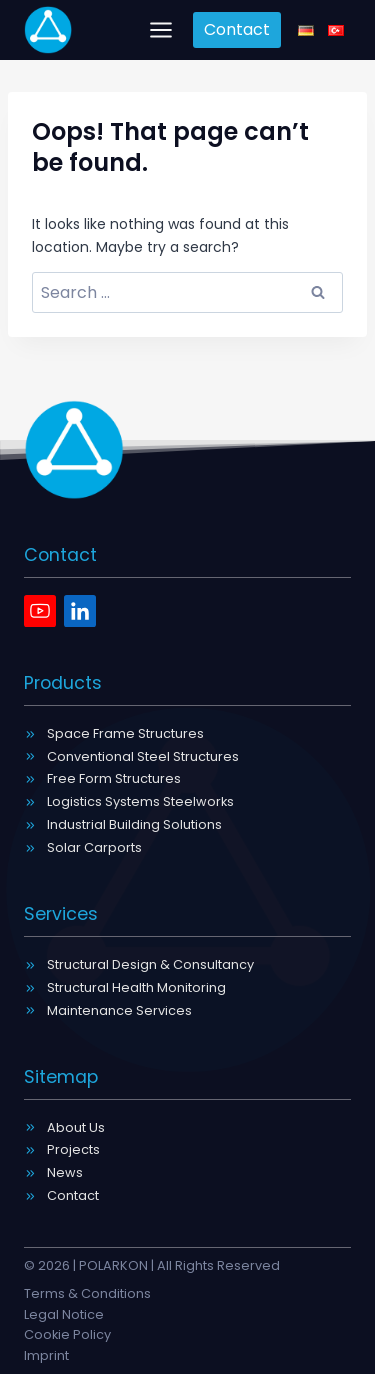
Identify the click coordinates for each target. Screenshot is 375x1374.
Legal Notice (64, 1314)
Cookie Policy (67, 1334)
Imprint (46, 1355)
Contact (237, 29)
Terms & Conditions (87, 1293)
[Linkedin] (80, 611)
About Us (76, 1127)
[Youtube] (40, 611)
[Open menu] (161, 29)
